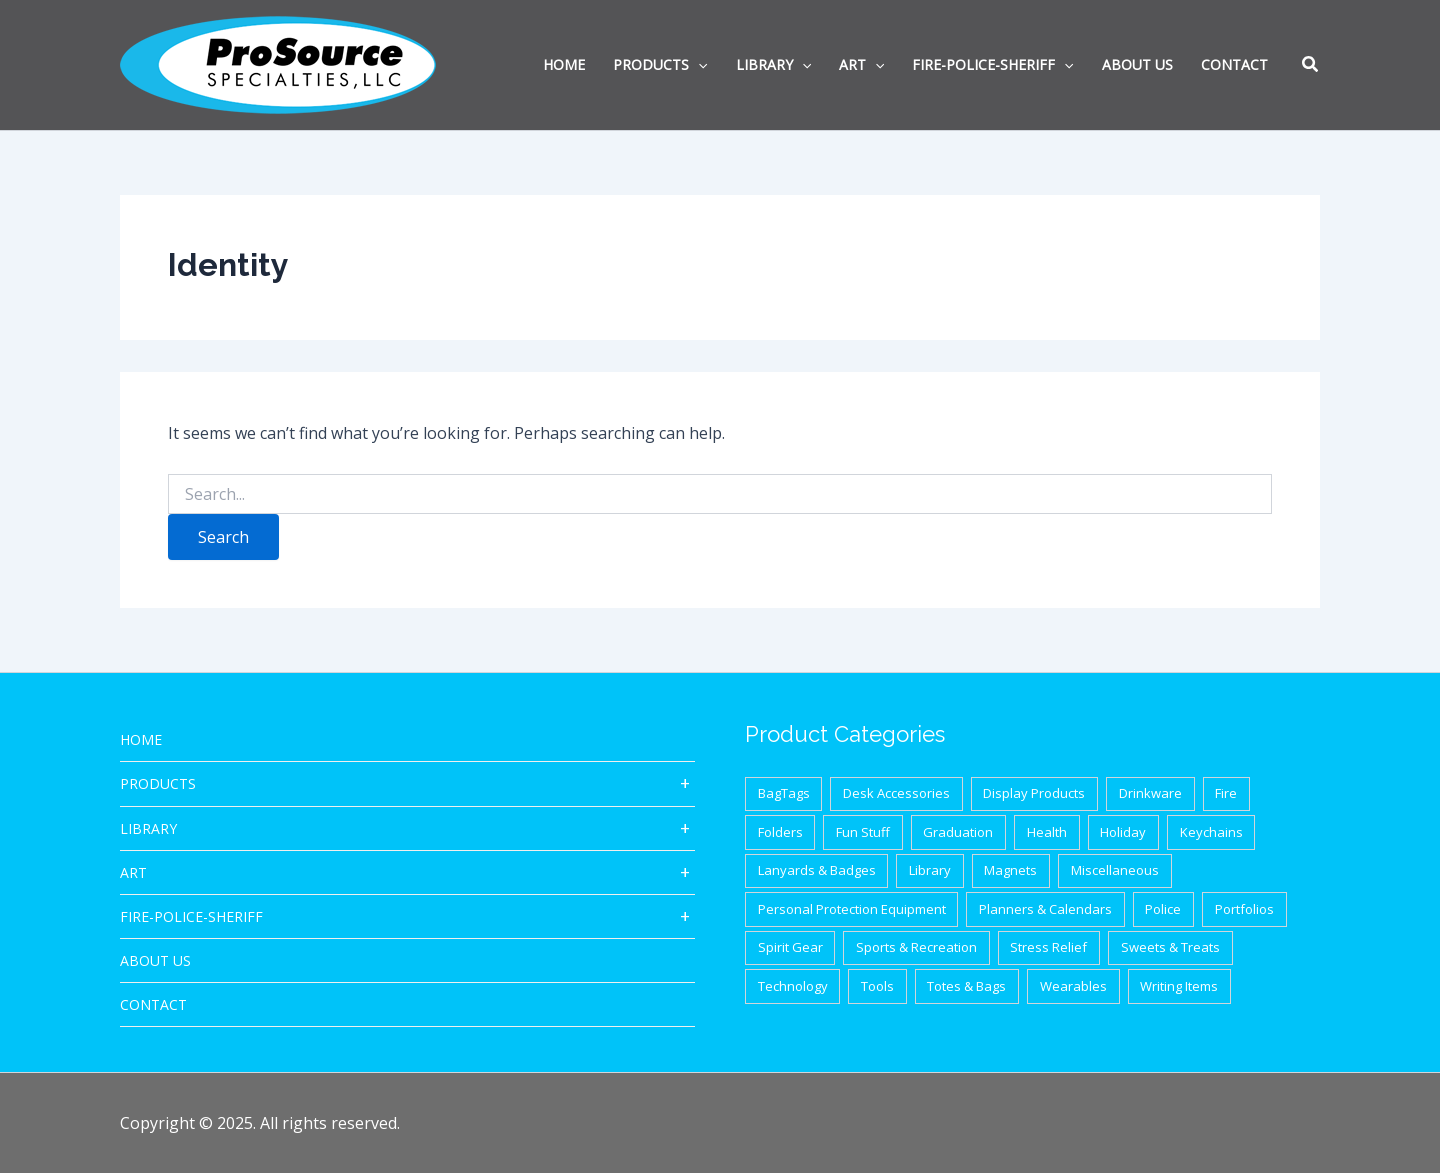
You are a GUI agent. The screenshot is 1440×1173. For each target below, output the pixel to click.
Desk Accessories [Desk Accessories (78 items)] (896, 793)
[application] (698, 65)
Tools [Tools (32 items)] (877, 986)
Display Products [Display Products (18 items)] (1034, 793)
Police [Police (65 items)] (1163, 909)
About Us (155, 960)
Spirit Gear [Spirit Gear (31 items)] (790, 947)
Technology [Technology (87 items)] (793, 986)
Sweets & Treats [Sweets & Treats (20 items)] (1170, 947)
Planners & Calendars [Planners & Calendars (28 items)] (1045, 909)
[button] (1311, 66)
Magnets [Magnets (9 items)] (1010, 870)
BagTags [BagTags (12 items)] (784, 793)
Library (148, 828)
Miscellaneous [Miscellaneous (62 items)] (1115, 870)
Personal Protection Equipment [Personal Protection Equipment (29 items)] (852, 909)
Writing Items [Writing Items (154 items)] (1179, 986)
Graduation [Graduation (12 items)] (958, 832)
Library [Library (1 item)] (930, 870)
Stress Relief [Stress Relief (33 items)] (1048, 947)
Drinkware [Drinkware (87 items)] (1150, 793)
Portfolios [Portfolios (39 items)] (1244, 909)
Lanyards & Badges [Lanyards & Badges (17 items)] (817, 870)
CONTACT (153, 1004)
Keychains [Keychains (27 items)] (1211, 832)
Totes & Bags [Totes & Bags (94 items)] (966, 986)
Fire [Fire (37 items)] (1226, 793)
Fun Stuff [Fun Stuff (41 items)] (863, 832)
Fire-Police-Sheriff (191, 916)
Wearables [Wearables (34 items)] (1073, 986)
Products (158, 783)
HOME (141, 739)
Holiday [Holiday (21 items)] (1123, 832)
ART (133, 872)
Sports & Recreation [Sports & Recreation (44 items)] (916, 947)
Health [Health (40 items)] (1047, 832)
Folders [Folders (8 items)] (780, 832)
